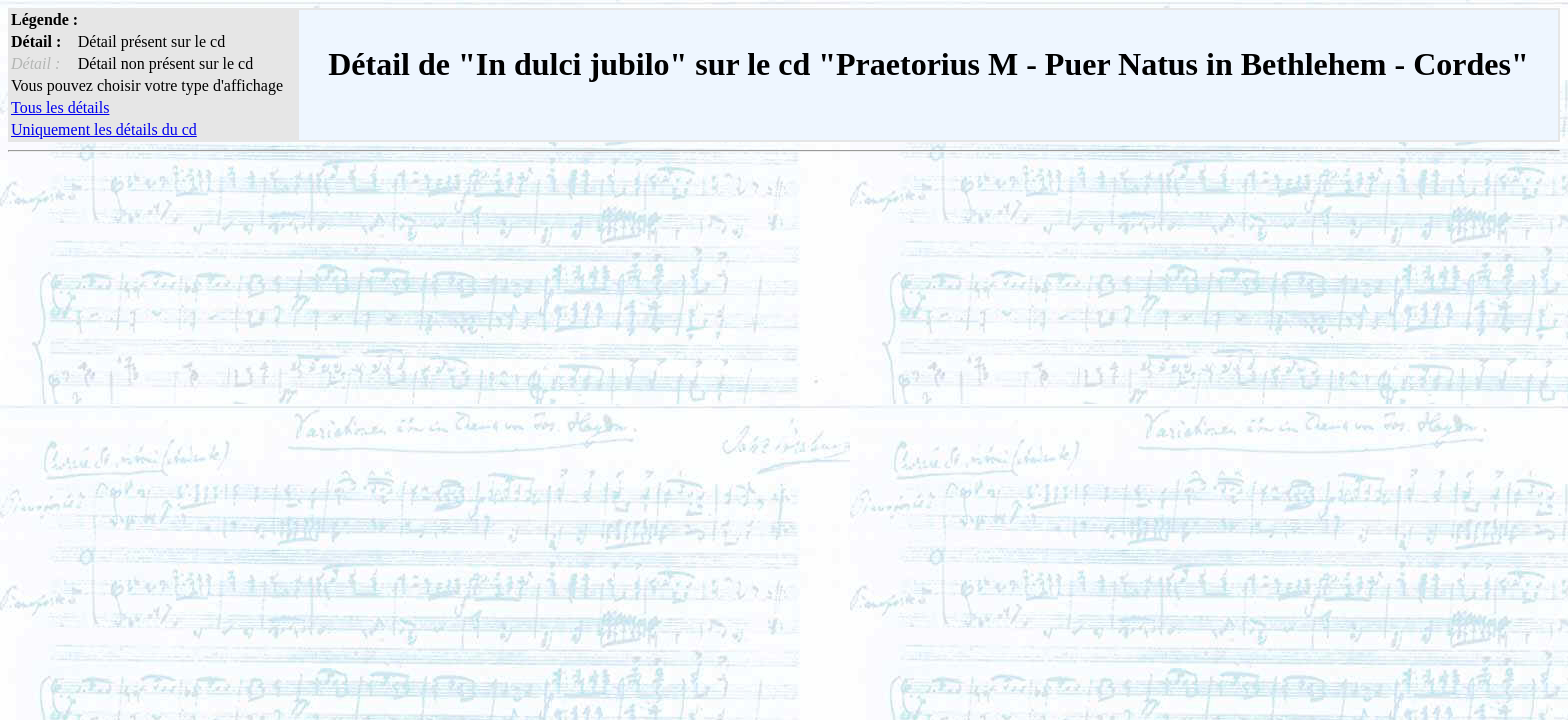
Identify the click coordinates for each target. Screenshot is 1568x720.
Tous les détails (60, 107)
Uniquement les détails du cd (104, 129)
